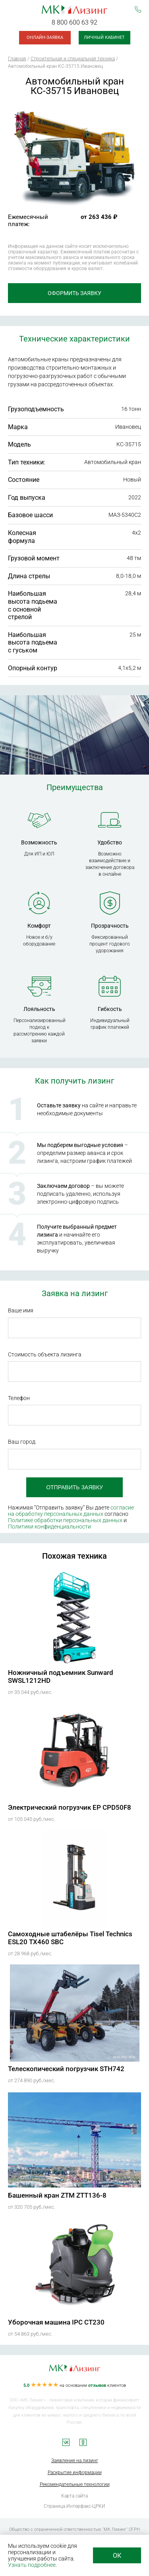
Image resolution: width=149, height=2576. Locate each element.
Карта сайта (74, 2496)
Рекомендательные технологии (75, 2484)
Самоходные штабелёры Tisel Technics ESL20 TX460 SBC (70, 1938)
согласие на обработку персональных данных (71, 1510)
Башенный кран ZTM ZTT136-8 (57, 2195)
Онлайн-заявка (45, 37)
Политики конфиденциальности (49, 1526)
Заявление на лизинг (74, 2460)
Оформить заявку (74, 293)
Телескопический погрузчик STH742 (66, 2069)
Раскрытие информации (75, 2472)
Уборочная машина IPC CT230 (56, 2322)
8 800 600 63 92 (74, 22)
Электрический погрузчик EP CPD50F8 (69, 1807)
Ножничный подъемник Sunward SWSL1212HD (60, 1676)
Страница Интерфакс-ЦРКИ (74, 2506)
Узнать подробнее (32, 2565)
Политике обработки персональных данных (65, 1520)
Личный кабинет (104, 37)
